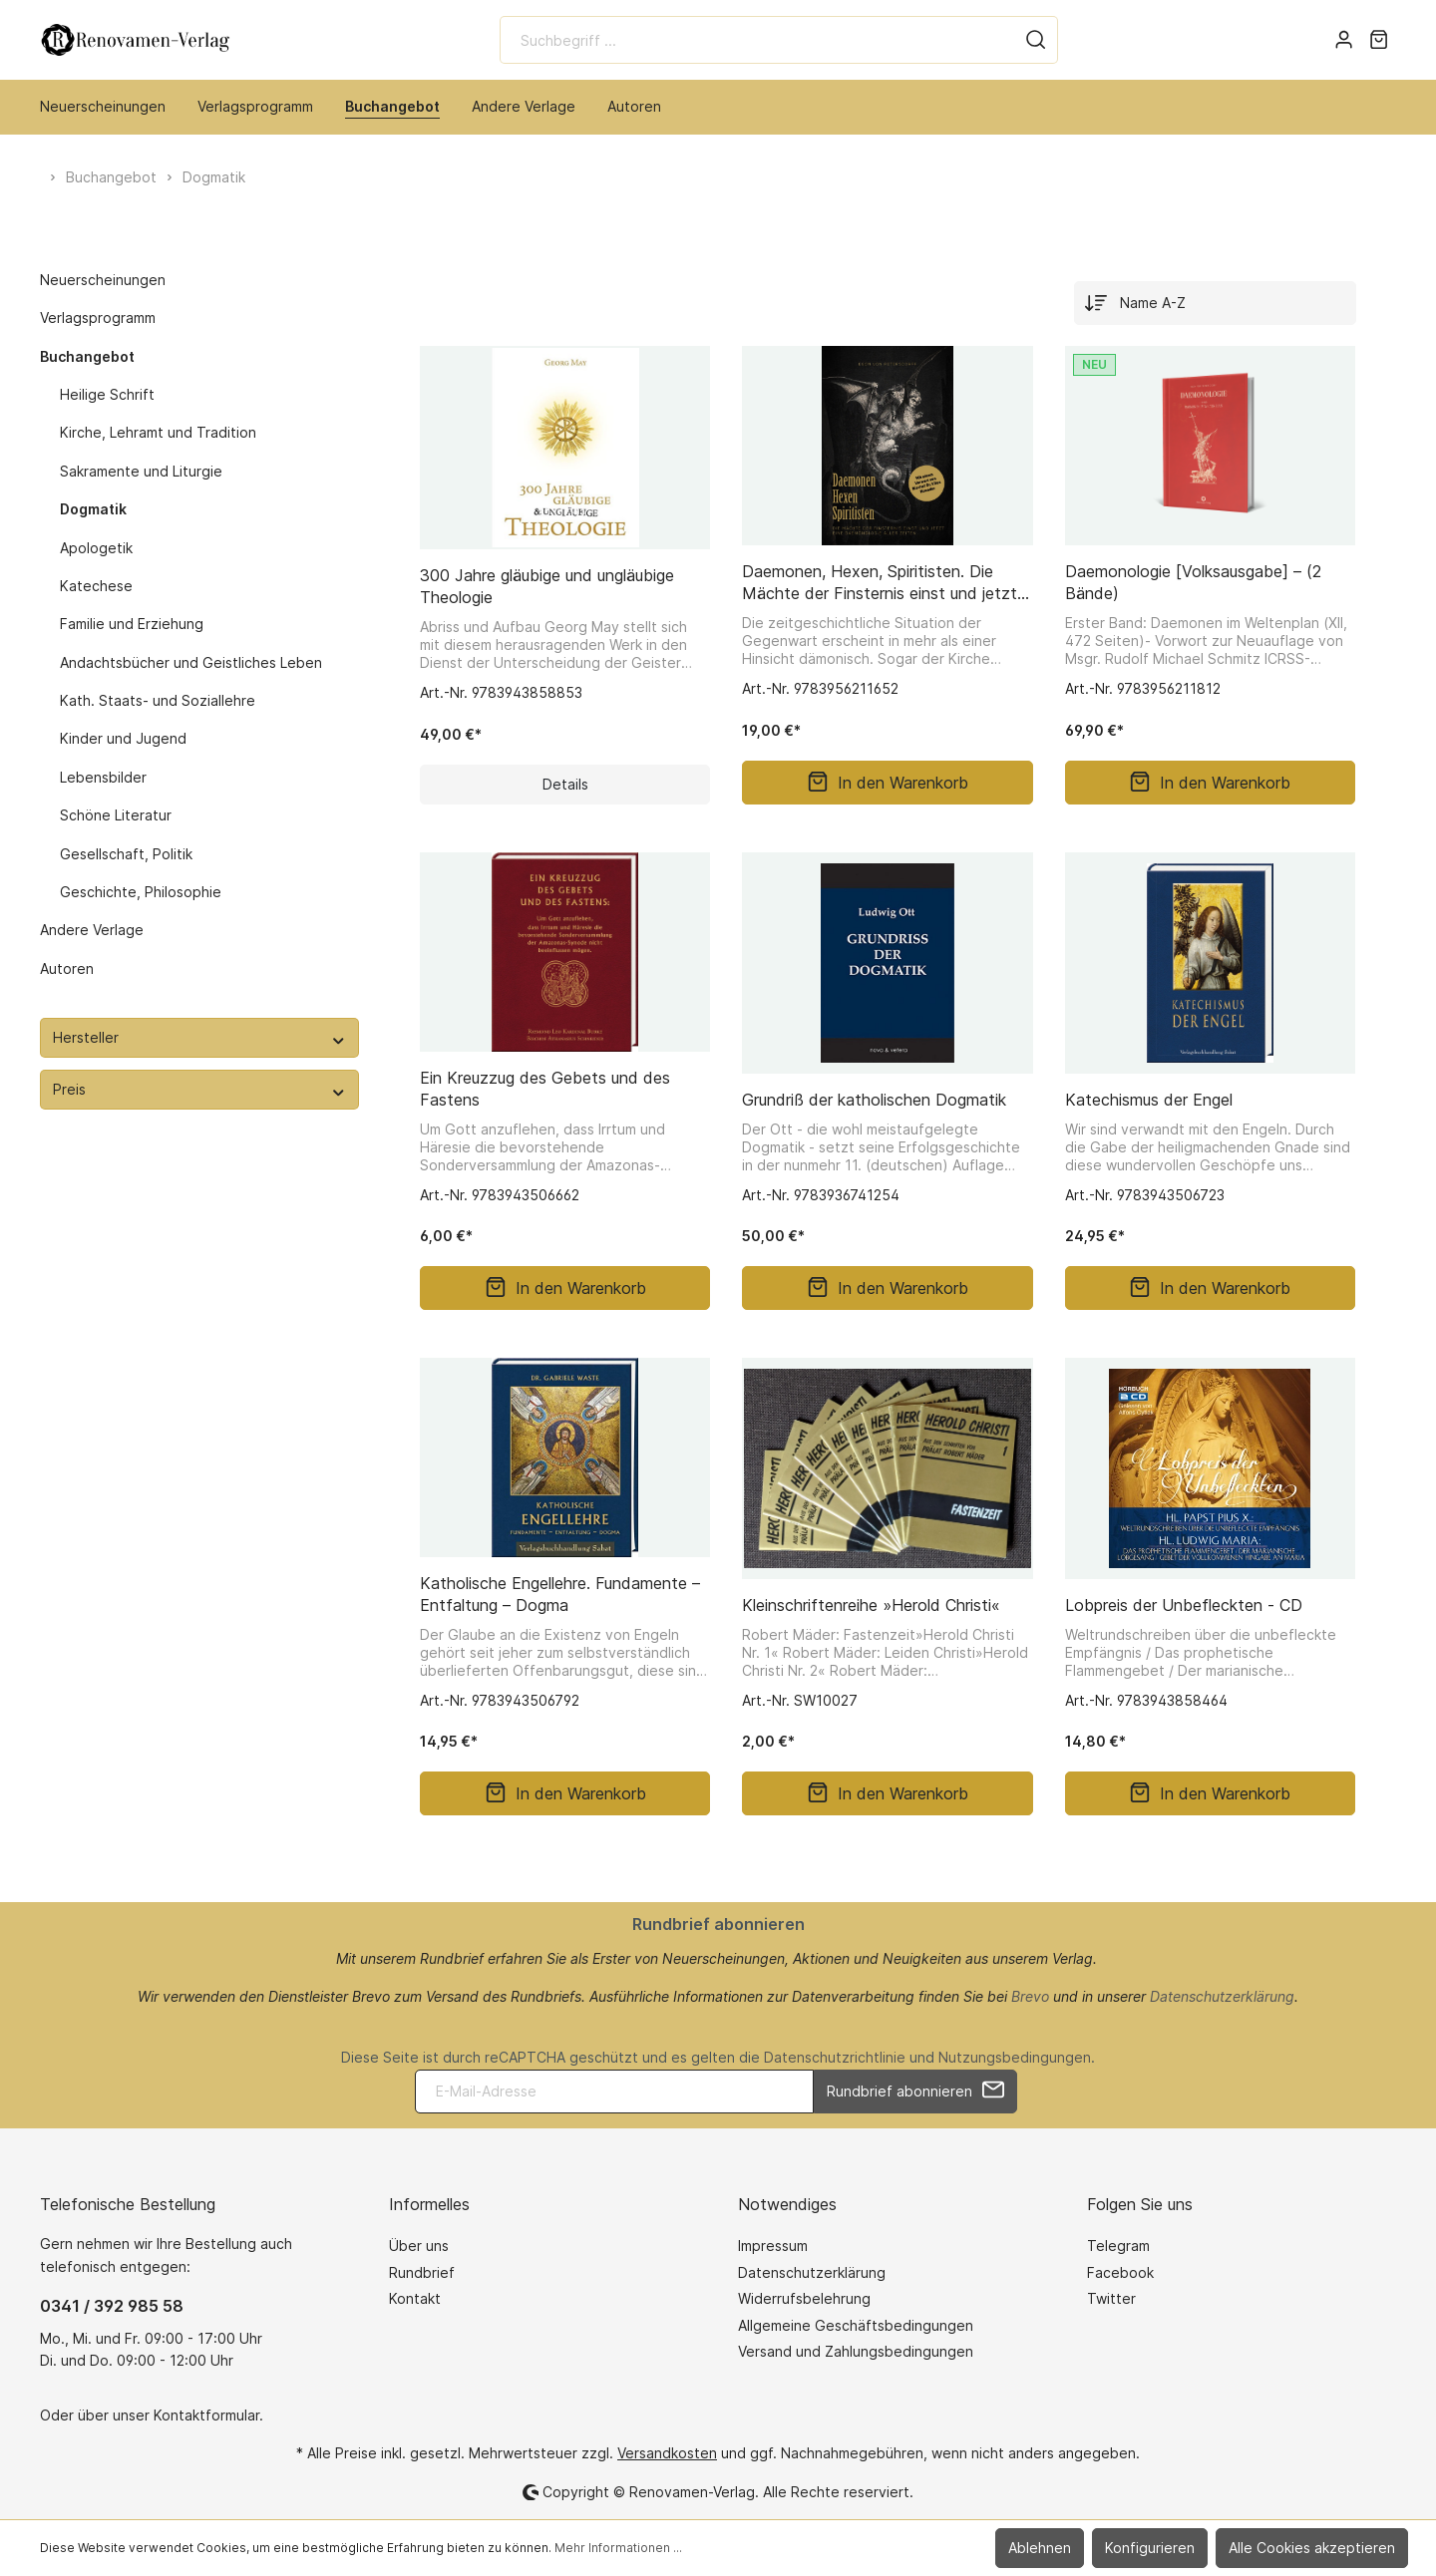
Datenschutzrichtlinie (834, 2057)
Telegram (1118, 2245)
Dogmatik (93, 508)
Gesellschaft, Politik (126, 853)
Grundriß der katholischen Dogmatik (874, 1100)
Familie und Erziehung (131, 623)
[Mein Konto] (1343, 40)
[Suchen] (1036, 40)
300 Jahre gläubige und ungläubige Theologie (547, 586)
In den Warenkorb (887, 783)
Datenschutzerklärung (1222, 1996)
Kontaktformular (206, 2415)
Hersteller (199, 1037)
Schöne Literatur (116, 814)
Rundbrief (422, 2272)
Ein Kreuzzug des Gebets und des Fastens (545, 1089)
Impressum (773, 2245)
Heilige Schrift (107, 394)
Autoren (67, 968)
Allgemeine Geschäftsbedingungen (855, 2325)
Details (565, 784)
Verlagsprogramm (98, 317)
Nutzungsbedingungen (1014, 2057)
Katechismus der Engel (1149, 1100)
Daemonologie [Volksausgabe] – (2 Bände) (1193, 582)
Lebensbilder (103, 777)
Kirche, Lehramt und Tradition (158, 432)
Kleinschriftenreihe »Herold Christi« (871, 1605)
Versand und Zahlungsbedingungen (855, 2351)
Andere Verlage (92, 929)
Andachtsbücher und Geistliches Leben (191, 662)
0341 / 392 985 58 (111, 2306)
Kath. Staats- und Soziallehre (157, 700)
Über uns (419, 2245)
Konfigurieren (1150, 2547)
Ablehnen (1039, 2547)
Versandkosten (667, 2452)
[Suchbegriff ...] (757, 40)
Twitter (1111, 2298)
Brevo (1030, 1996)
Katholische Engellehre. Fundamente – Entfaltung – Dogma (560, 1594)
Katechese (96, 585)
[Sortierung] (1215, 303)
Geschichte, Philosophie (140, 891)
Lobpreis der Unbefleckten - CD (1183, 1605)
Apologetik (96, 547)
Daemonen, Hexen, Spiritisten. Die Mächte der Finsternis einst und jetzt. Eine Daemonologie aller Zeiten (881, 582)
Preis (199, 1089)
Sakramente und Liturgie (141, 471)
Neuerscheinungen (103, 279)
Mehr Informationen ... (618, 2547)
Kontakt (415, 2298)
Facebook (1120, 2272)
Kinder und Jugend (123, 738)
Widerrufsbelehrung (804, 2298)
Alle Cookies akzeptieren (1312, 2547)
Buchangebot (87, 356)
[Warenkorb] (1378, 40)
